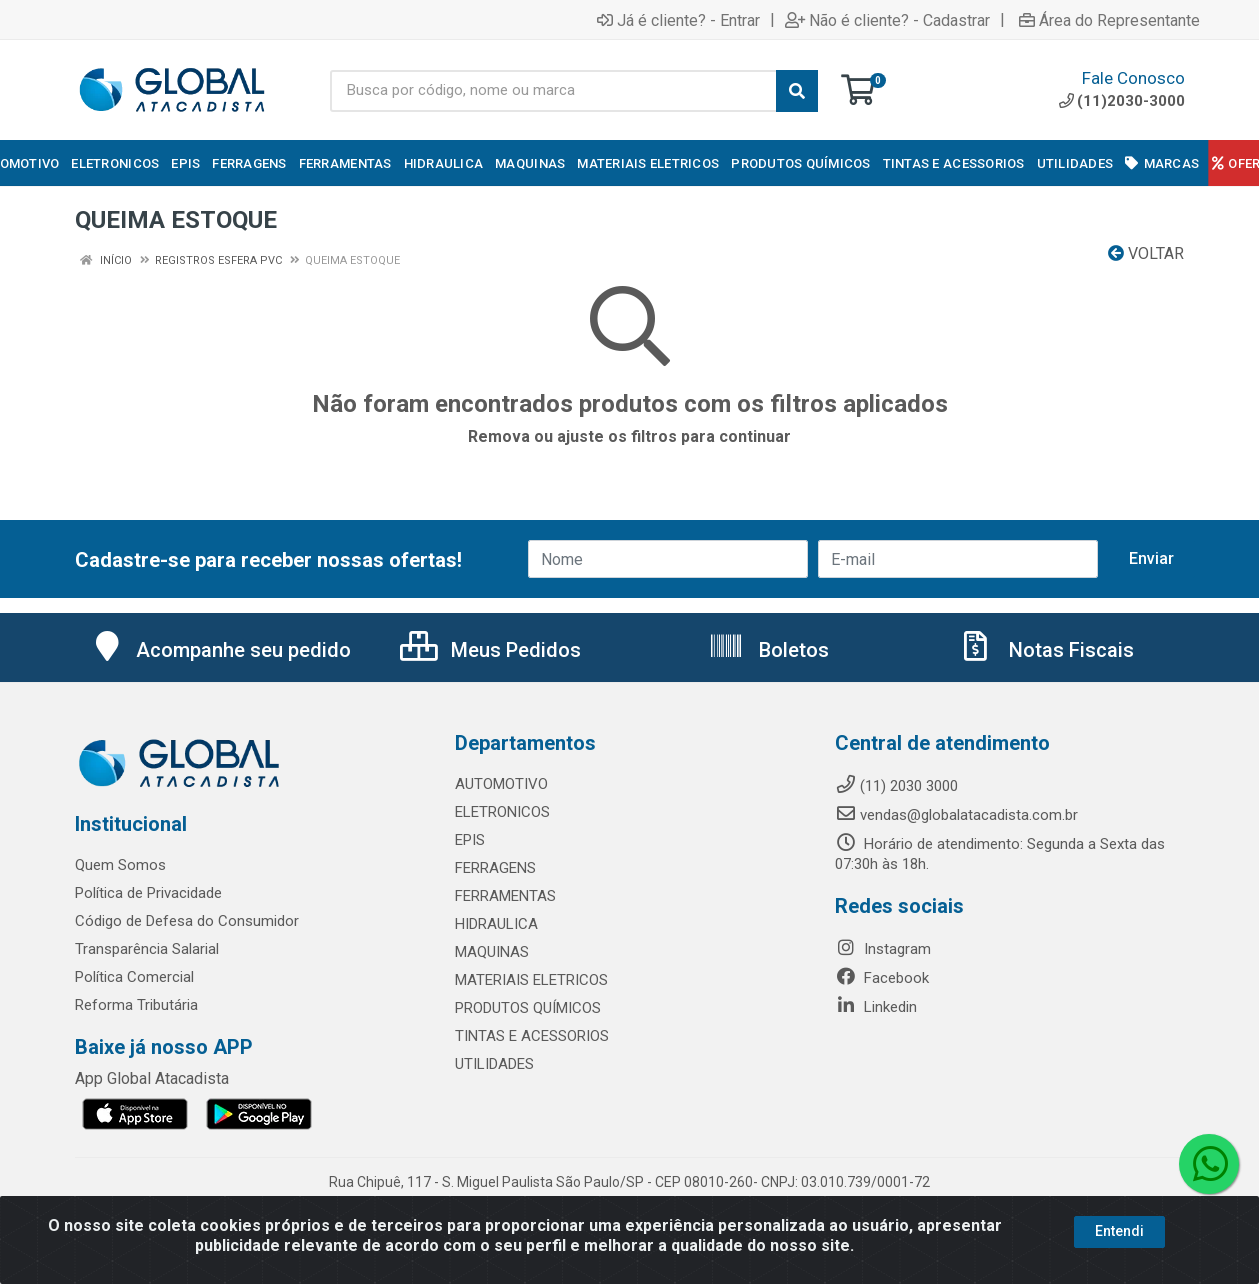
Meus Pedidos (490, 650)
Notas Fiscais (1046, 650)
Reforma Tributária (136, 1005)
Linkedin (876, 1007)
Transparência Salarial (147, 949)
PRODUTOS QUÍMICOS (528, 1008)
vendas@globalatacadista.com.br (956, 815)
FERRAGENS (495, 868)
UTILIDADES (494, 1064)
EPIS (470, 840)
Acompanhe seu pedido (220, 650)
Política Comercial (134, 977)
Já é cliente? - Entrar (678, 20)
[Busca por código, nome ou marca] (553, 91)
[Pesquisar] (797, 91)
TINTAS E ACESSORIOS (532, 1036)
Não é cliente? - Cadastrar (887, 20)
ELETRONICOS (502, 812)
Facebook (882, 978)
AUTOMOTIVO (501, 784)
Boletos (768, 650)
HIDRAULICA (496, 924)
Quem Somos (120, 865)
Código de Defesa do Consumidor (187, 921)
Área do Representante (1109, 20)
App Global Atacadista (152, 1078)
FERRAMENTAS (505, 896)
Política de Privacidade (148, 893)
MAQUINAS (492, 952)
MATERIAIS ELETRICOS (531, 980)
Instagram (883, 949)
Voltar (1146, 253)
